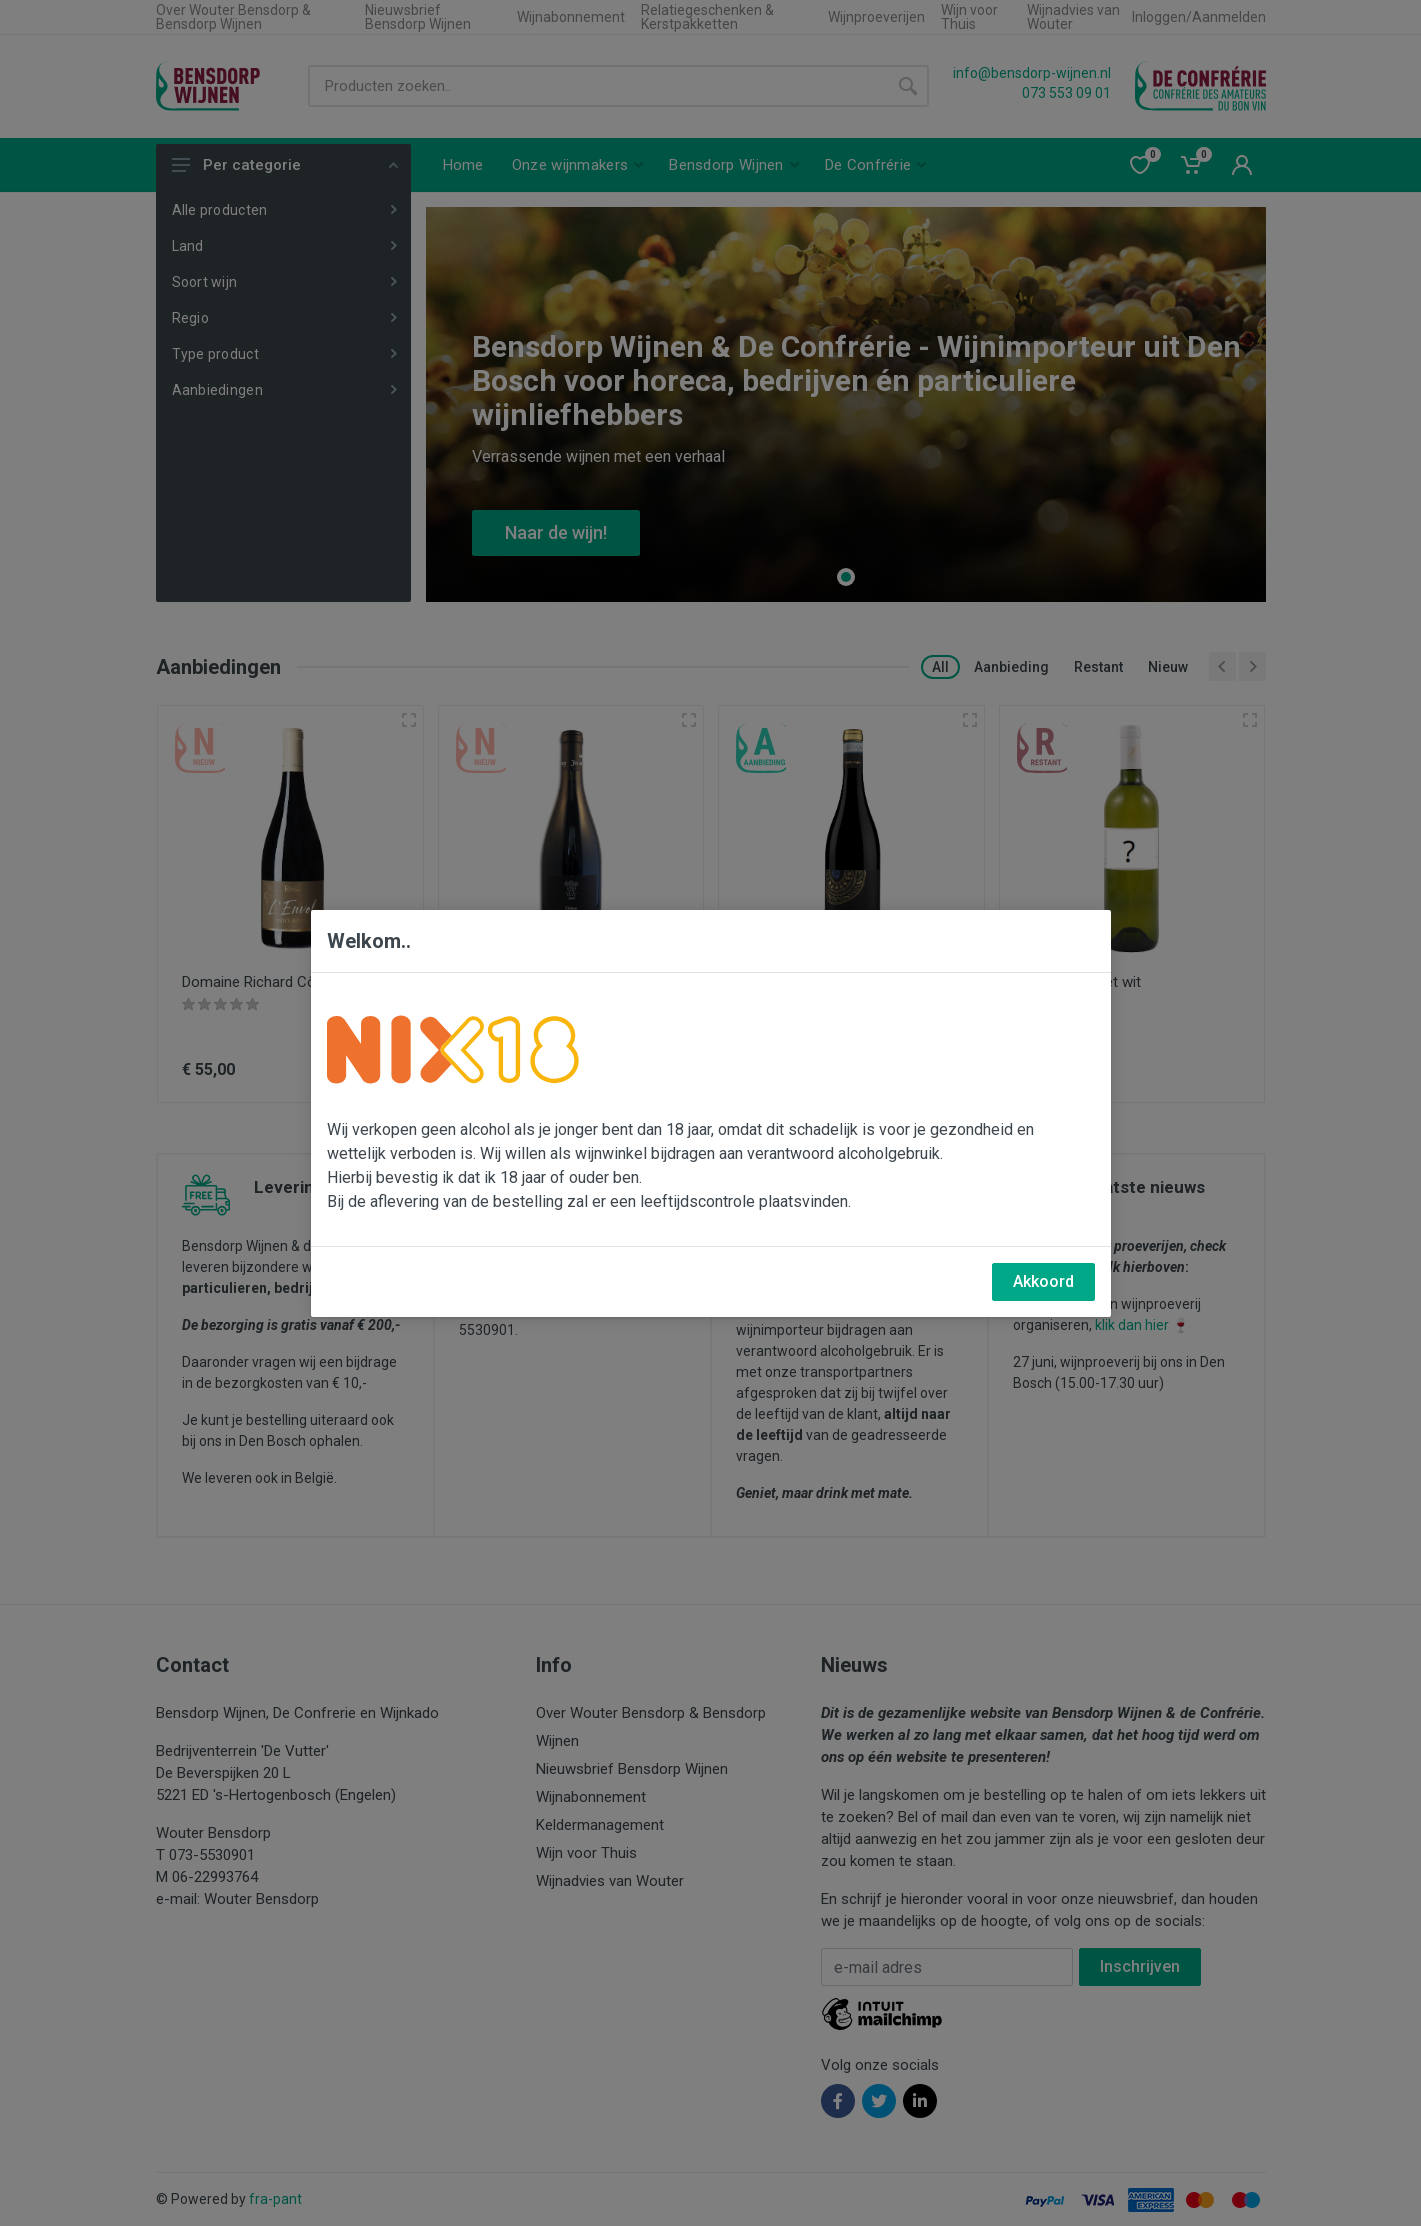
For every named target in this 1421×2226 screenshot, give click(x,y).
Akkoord (1043, 1281)
